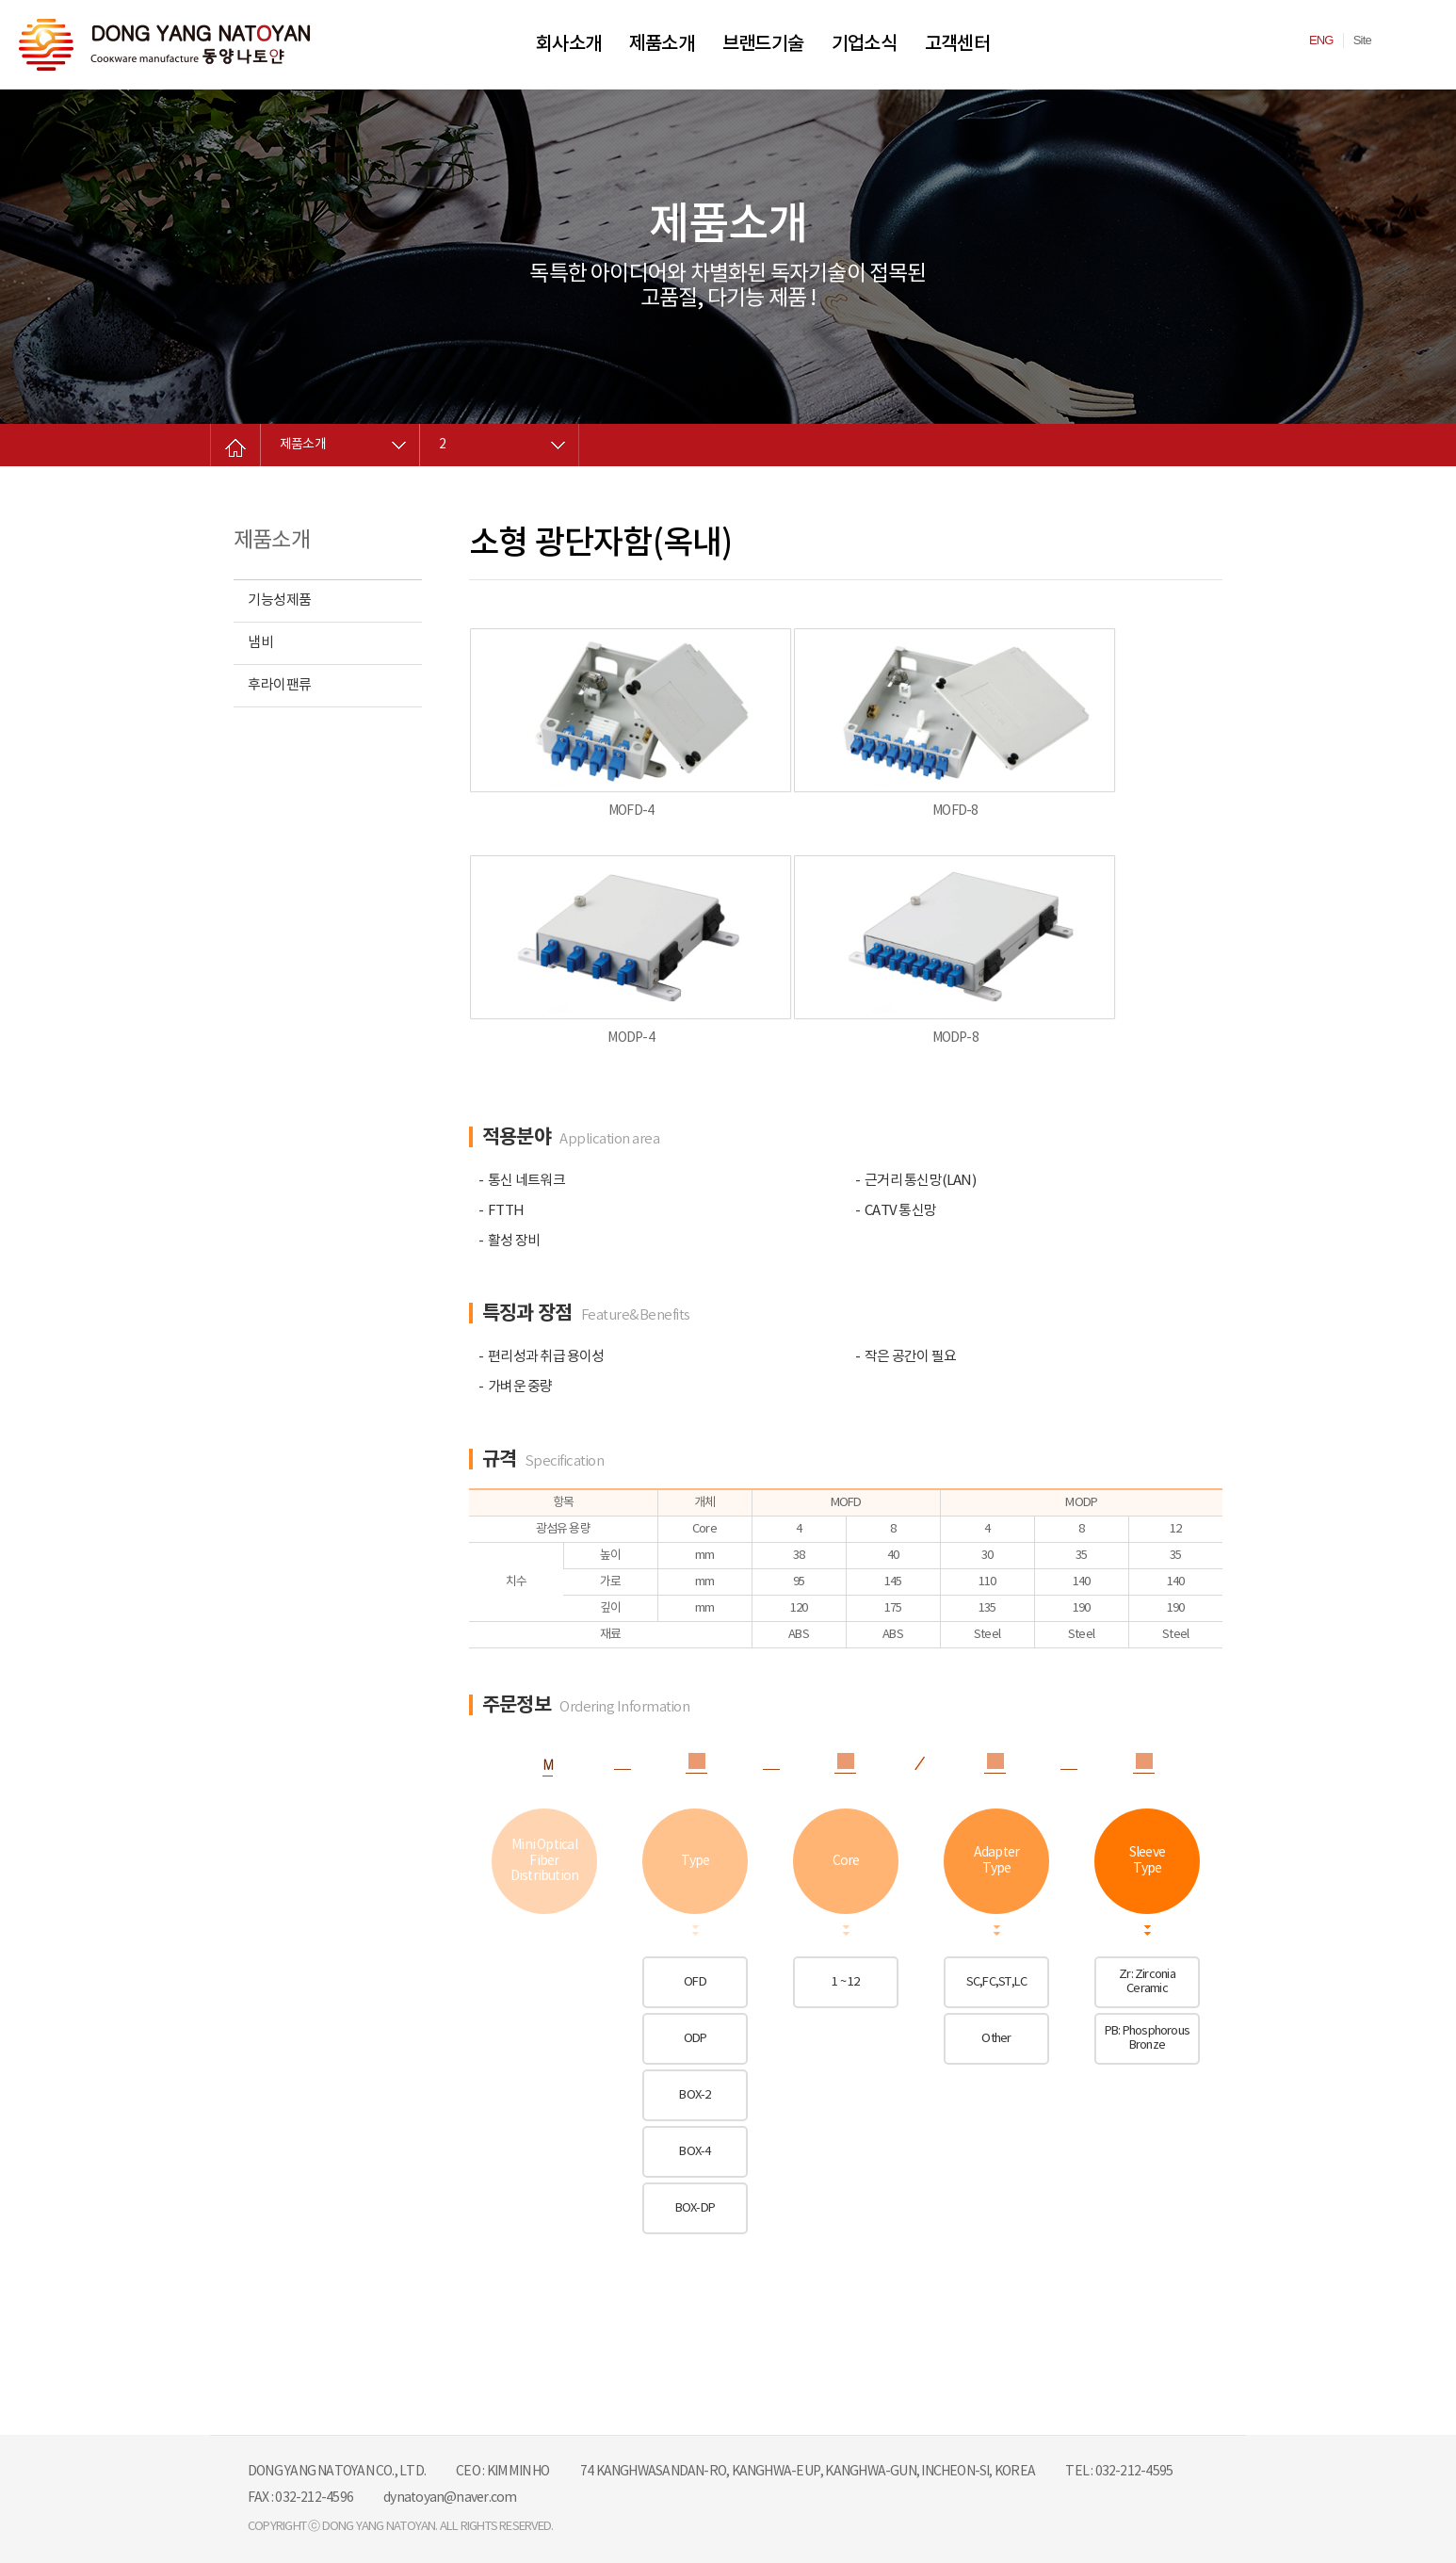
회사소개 (568, 44)
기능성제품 (280, 600)
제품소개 (661, 44)
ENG (1321, 40)
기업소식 (864, 44)
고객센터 (957, 44)
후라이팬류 (280, 685)
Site (1362, 40)
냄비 (260, 643)
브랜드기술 (762, 44)
